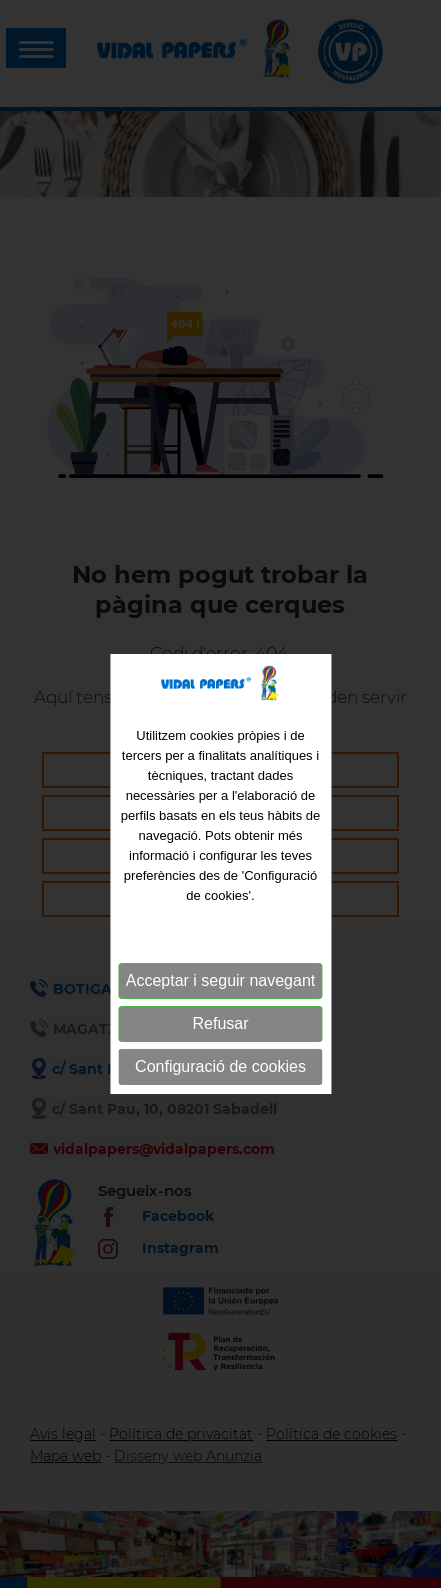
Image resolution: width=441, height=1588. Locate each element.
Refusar (220, 1054)
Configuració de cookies (220, 1097)
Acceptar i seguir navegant (220, 1011)
